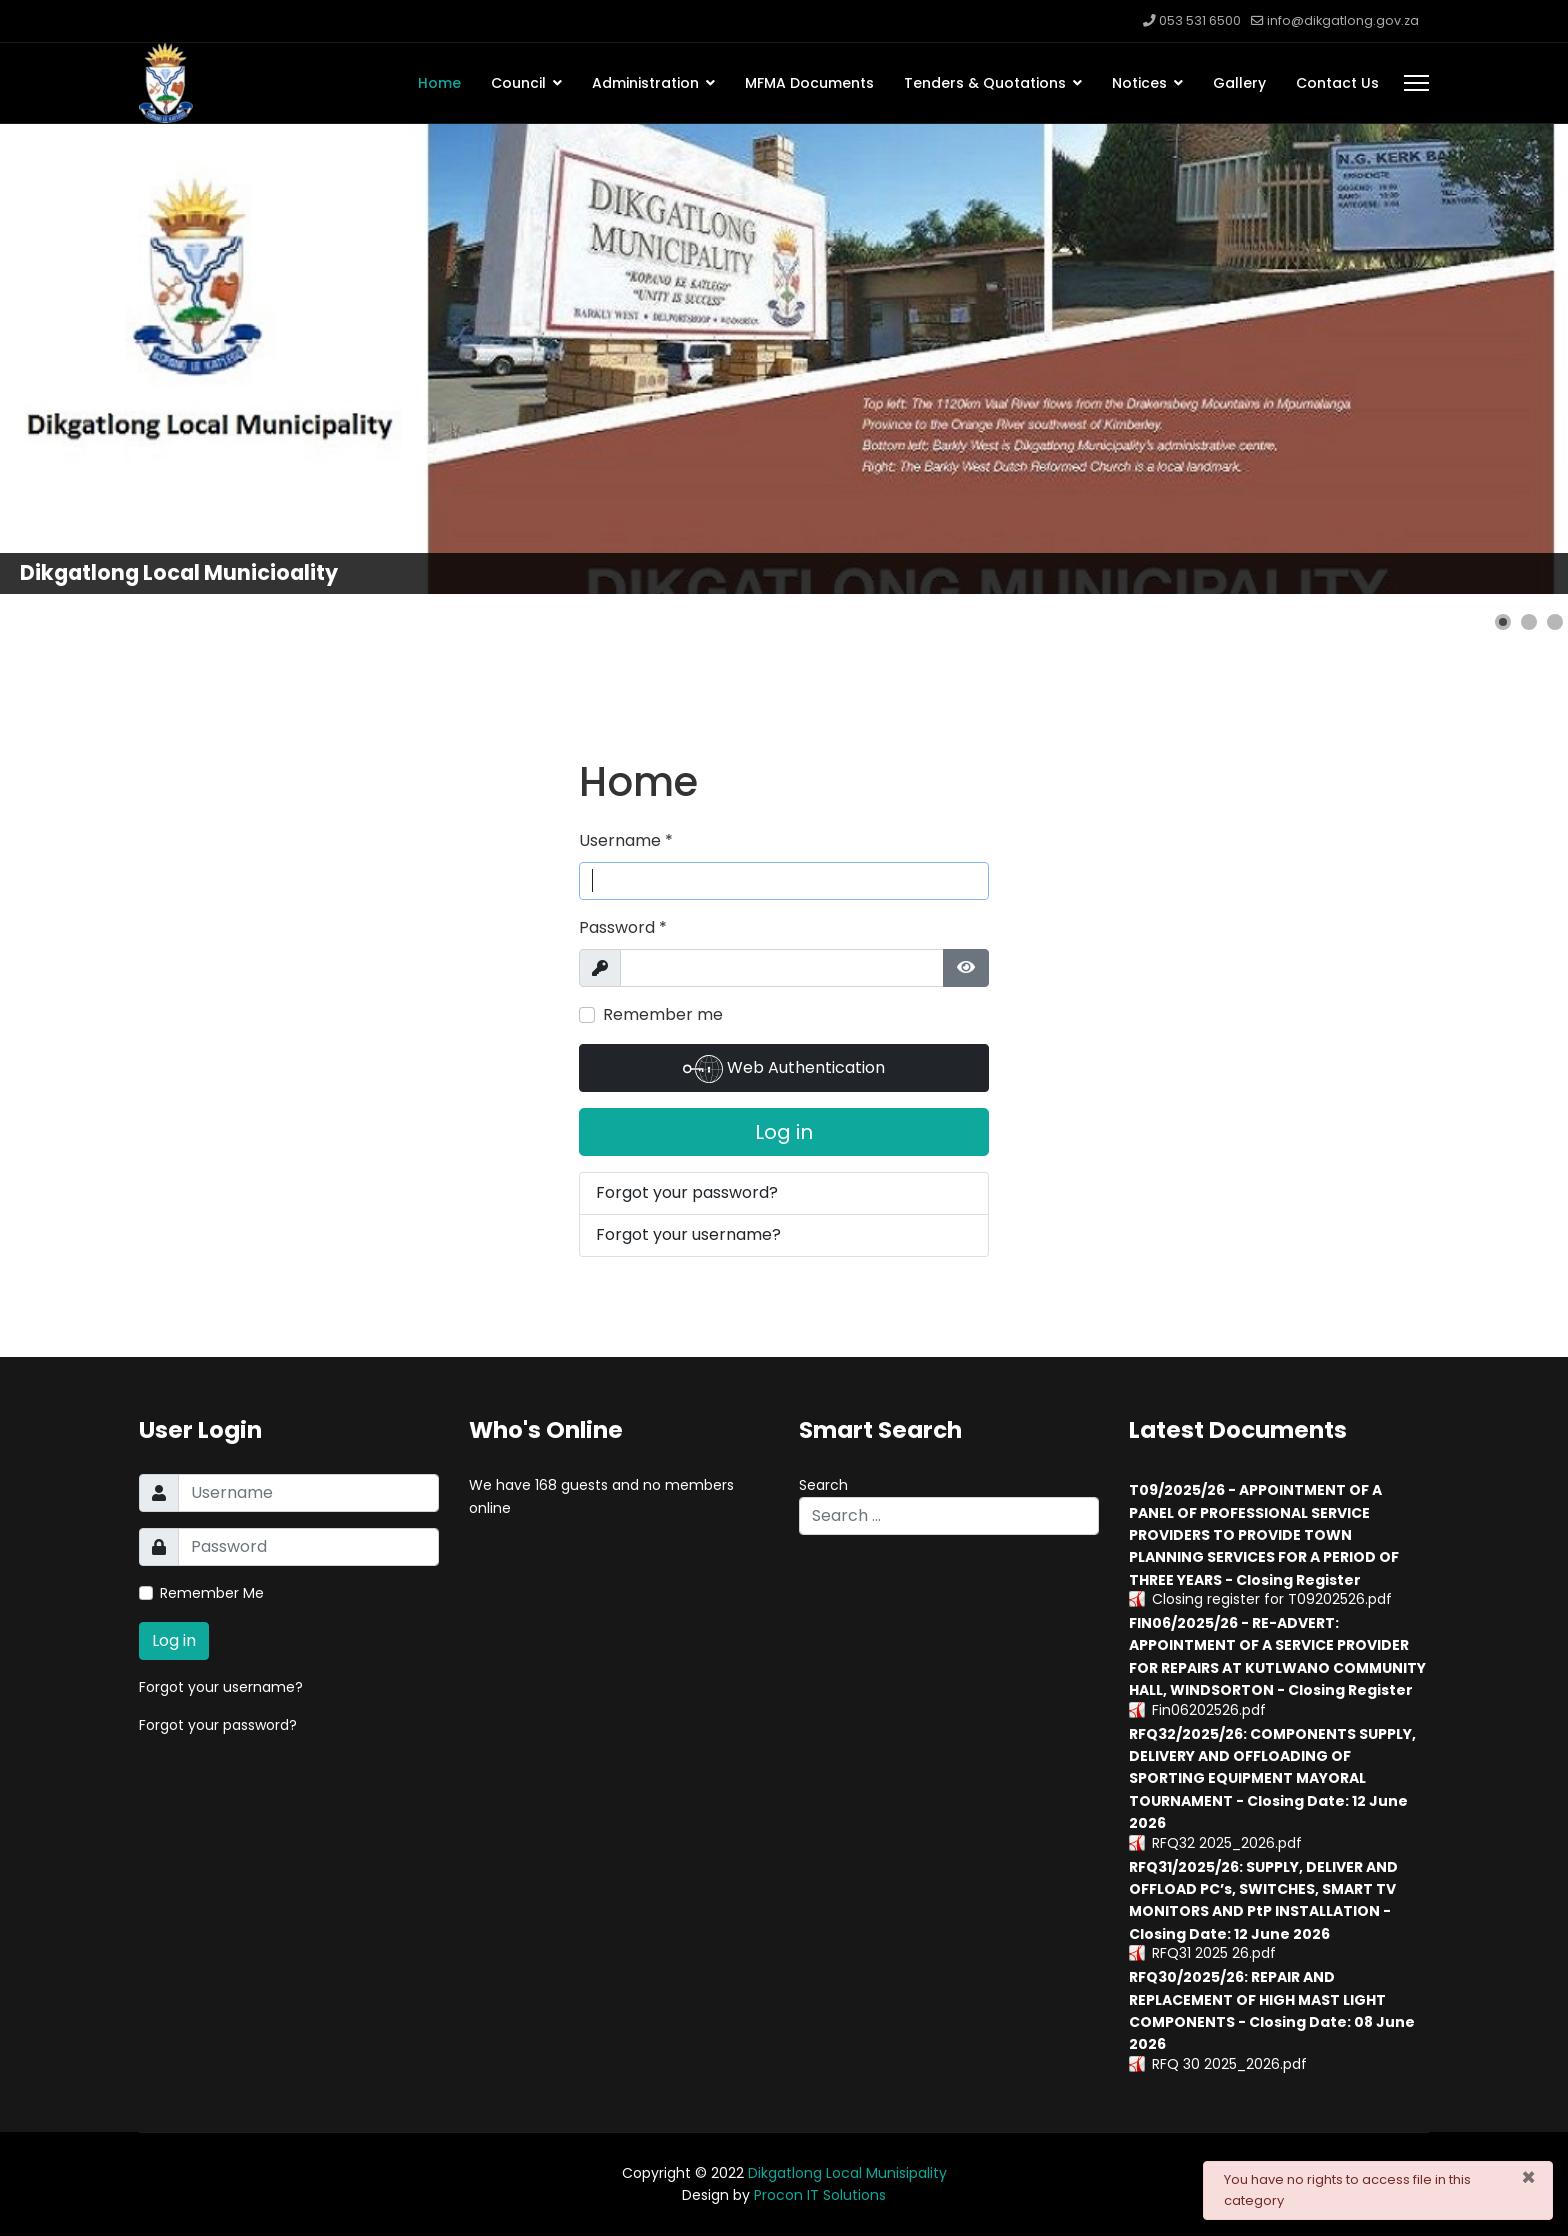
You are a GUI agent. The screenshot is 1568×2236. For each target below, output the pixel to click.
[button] (1503, 622)
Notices (1139, 83)
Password (623, 927)
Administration (645, 83)
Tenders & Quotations (985, 83)
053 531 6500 (1200, 20)
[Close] (1528, 2177)
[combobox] (949, 1516)
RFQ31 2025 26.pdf (1214, 1953)
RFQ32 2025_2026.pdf (1227, 1843)
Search (823, 1485)
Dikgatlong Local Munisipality (847, 2173)
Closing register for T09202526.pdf (1272, 1599)
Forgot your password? (687, 1192)
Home (439, 83)
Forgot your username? (688, 1234)
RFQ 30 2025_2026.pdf (1229, 2064)
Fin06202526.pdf (1209, 1710)
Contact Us (1337, 83)
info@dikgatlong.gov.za (1343, 20)
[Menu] (1416, 83)
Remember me (663, 1014)
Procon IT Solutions (820, 2195)
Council (518, 83)
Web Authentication (784, 1069)
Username (626, 840)
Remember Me (212, 1593)
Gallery (1239, 83)
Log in (784, 1132)
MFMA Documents (809, 83)
